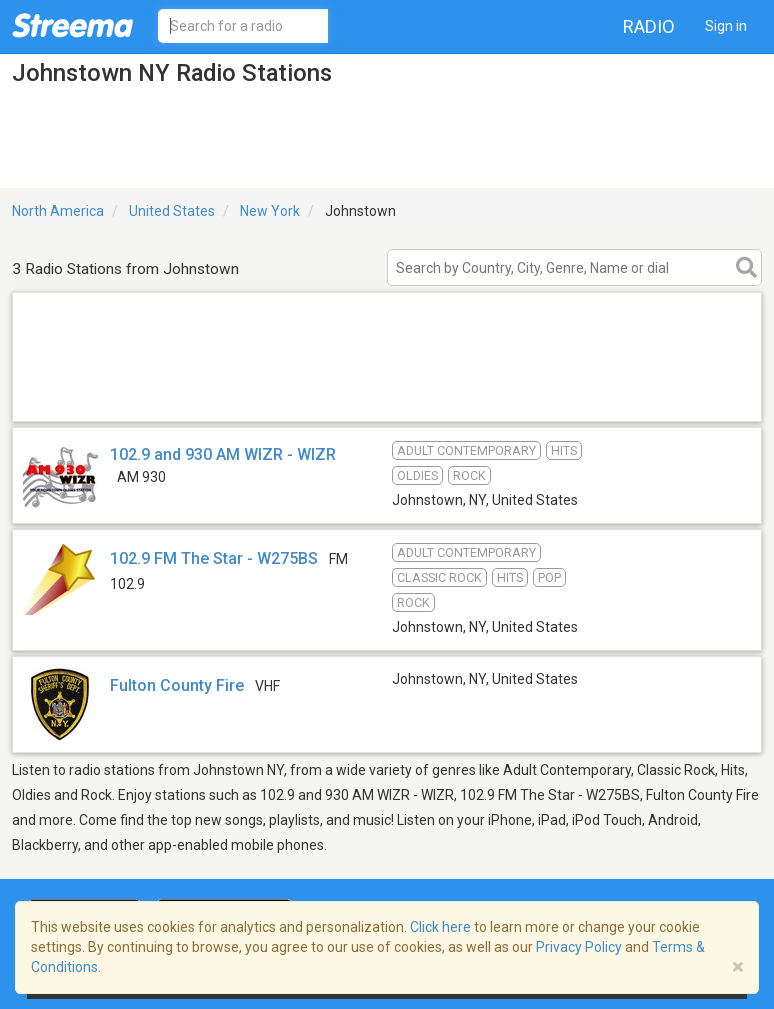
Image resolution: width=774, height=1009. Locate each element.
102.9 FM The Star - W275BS (214, 558)
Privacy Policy (579, 947)
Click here (440, 927)
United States (172, 211)
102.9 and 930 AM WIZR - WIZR (223, 454)
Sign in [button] (726, 26)
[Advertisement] (387, 395)
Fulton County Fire (177, 685)
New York (270, 211)
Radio (649, 26)
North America (58, 211)
